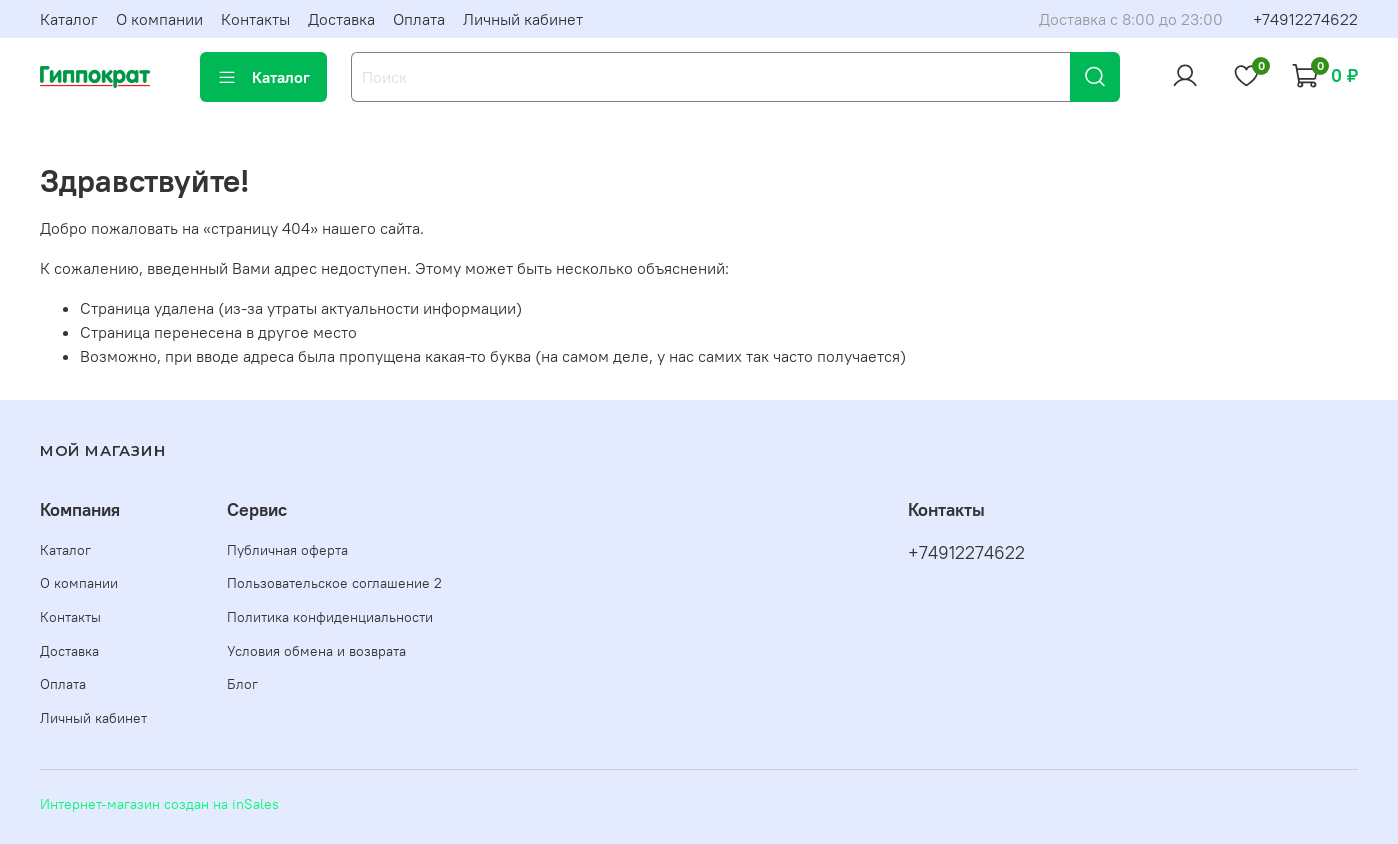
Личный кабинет (523, 19)
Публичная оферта (287, 550)
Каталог (69, 19)
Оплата (419, 19)
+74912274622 (1305, 19)
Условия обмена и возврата (316, 651)
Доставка (341, 19)
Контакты (255, 19)
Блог (242, 684)
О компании (159, 19)
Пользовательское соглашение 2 (334, 583)
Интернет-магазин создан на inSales (159, 804)
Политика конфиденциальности (330, 617)
